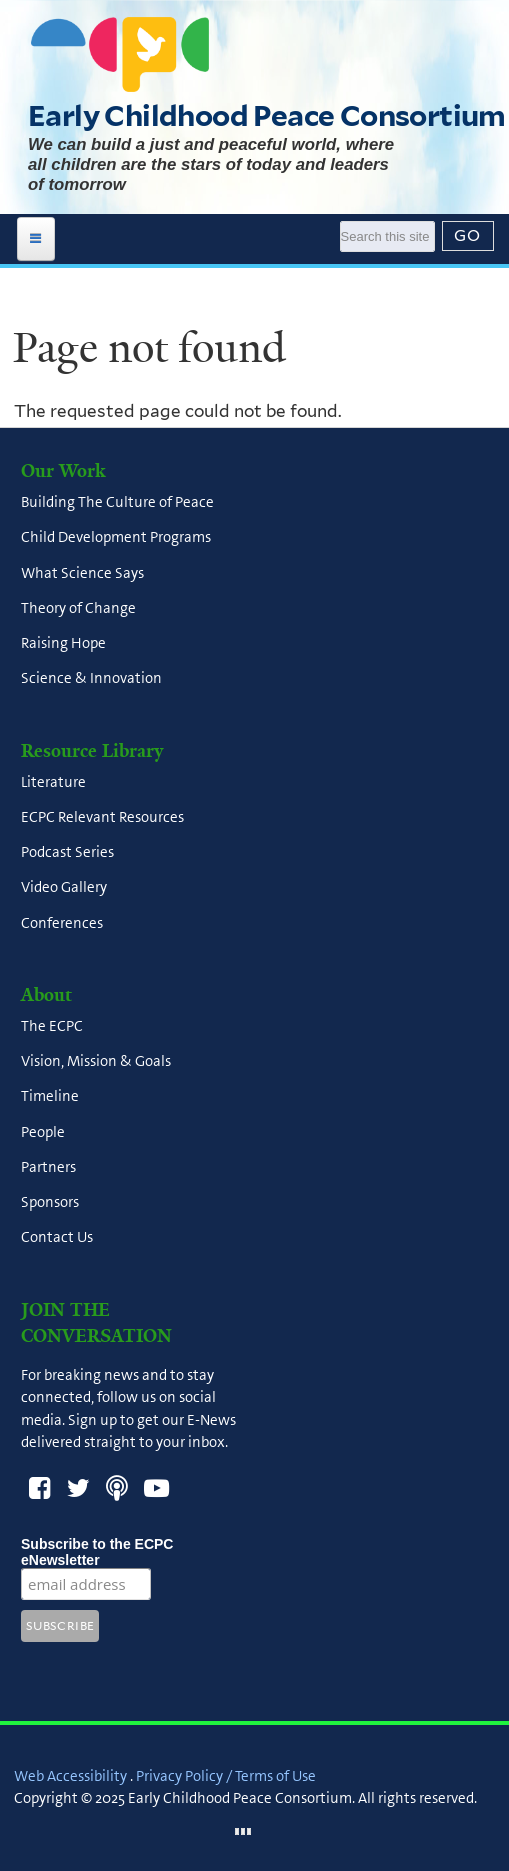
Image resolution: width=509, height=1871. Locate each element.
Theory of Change (78, 608)
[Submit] (468, 236)
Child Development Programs (116, 538)
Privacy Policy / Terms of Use (226, 1776)
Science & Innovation (91, 679)
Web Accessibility (70, 1776)
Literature (53, 782)
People (43, 1132)
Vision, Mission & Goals (96, 1062)
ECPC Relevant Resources (102, 817)
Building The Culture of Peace (117, 503)
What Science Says (82, 573)
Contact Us (57, 1238)
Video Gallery (64, 888)
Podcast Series (67, 853)
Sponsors (50, 1203)
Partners (48, 1167)
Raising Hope (63, 644)
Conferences (62, 923)
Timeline (50, 1097)
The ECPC (52, 1026)
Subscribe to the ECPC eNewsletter (97, 1552)
